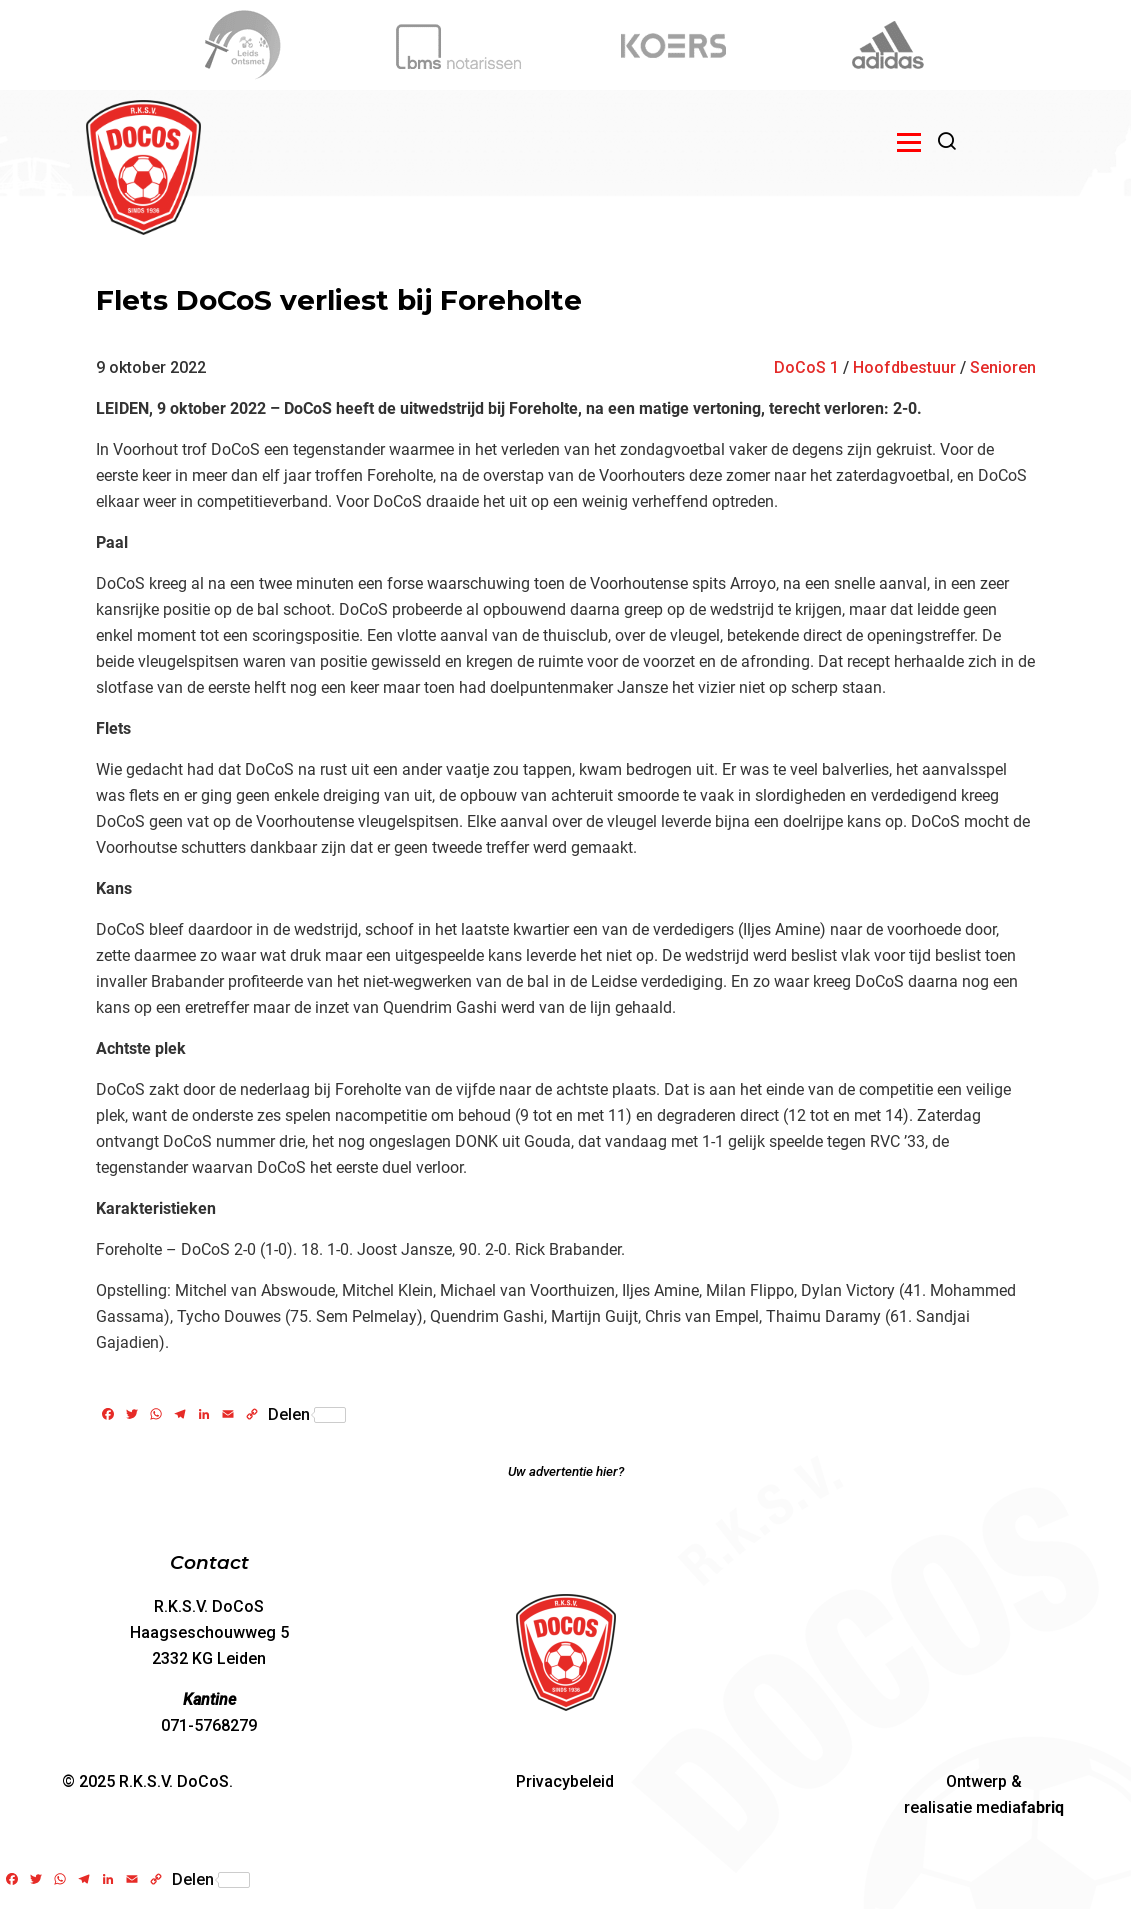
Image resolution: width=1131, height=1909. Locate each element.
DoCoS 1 (806, 367)
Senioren (1003, 367)
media (1020, 1807)
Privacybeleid (565, 1781)
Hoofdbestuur (904, 367)
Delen (307, 1415)
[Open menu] (909, 142)
